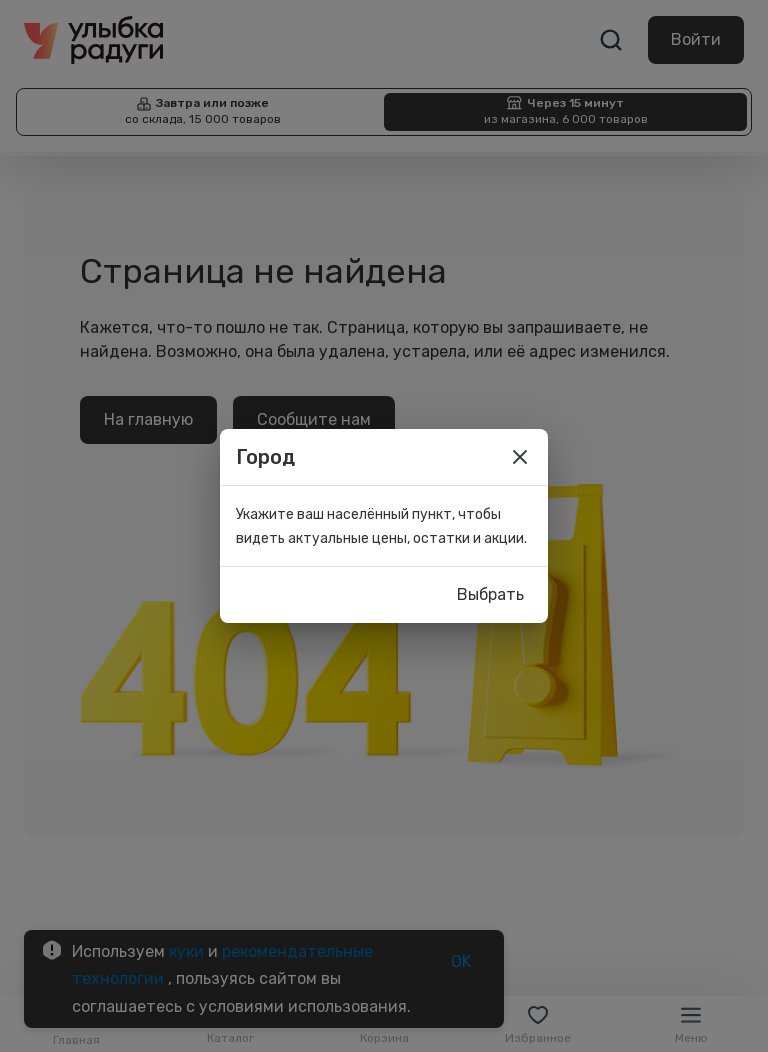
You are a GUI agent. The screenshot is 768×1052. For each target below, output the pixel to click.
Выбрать (490, 595)
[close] (520, 457)
